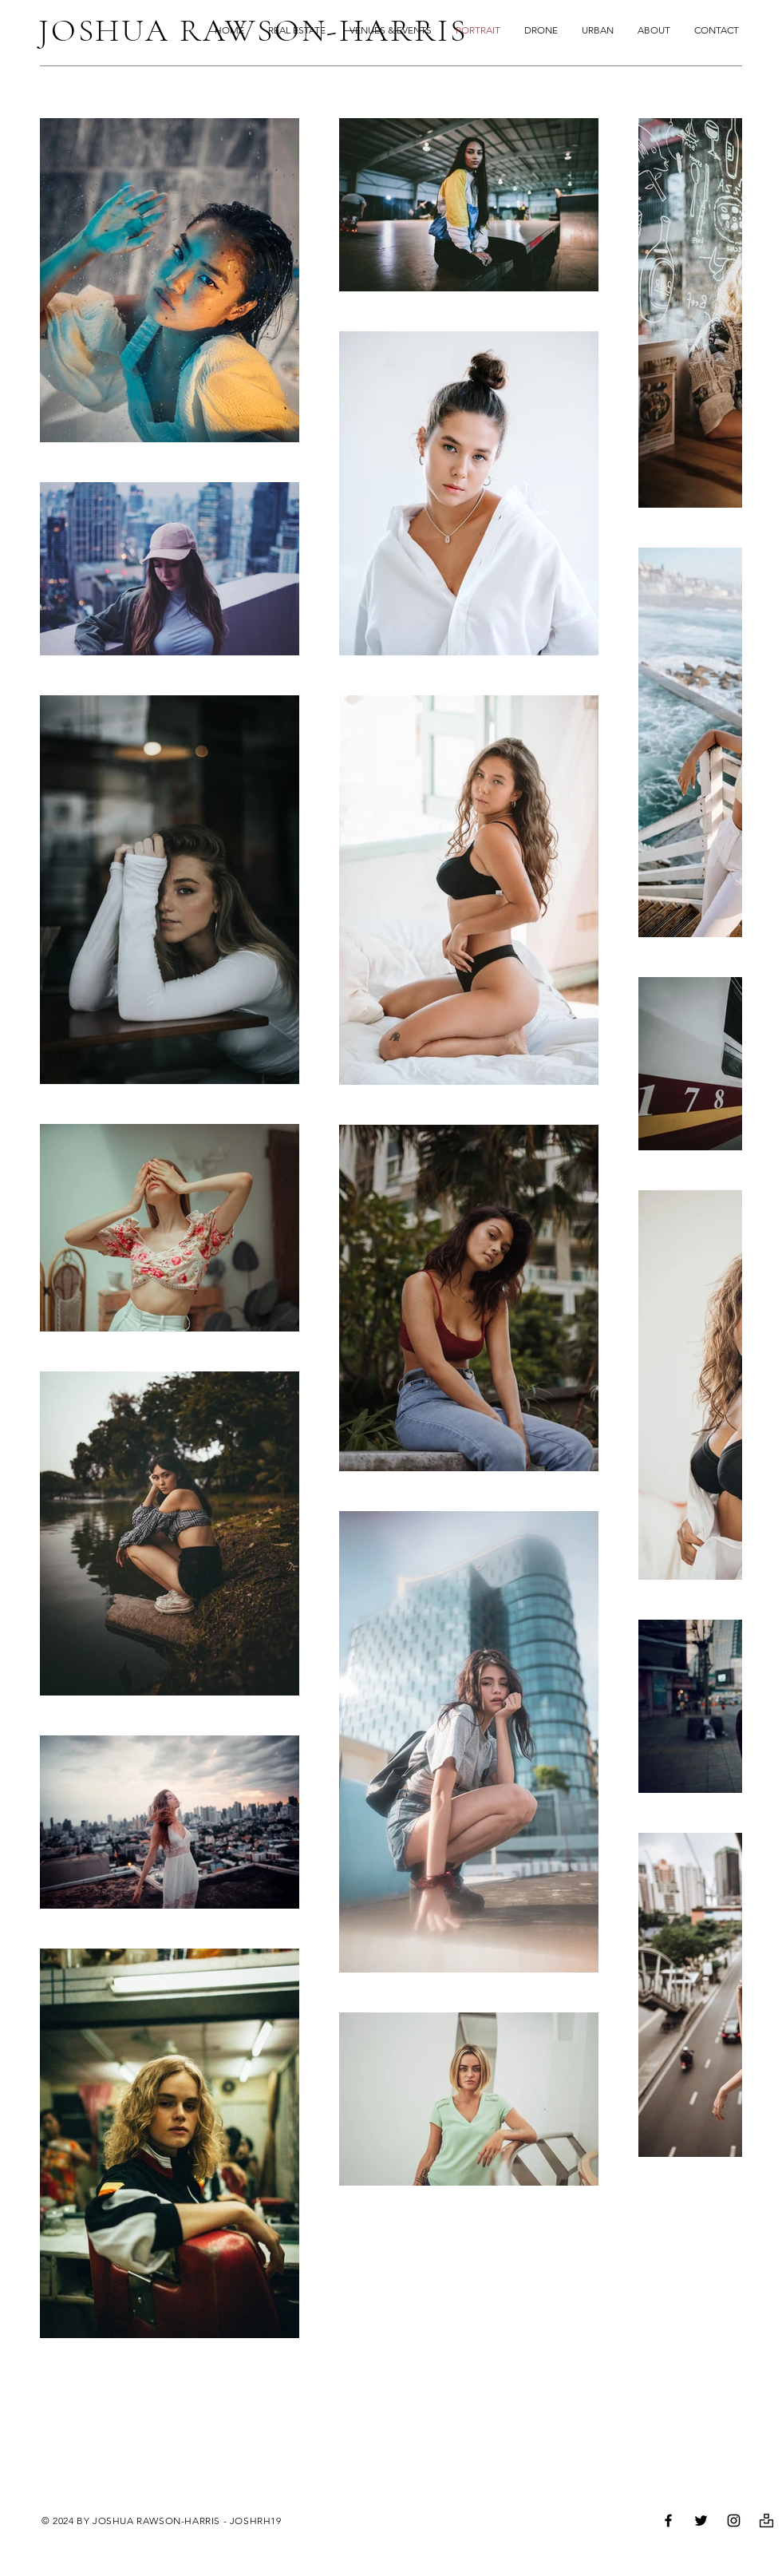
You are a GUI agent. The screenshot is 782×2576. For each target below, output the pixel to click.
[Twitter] (701, 2520)
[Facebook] (668, 2520)
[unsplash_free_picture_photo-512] (766, 2520)
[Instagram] (733, 2520)
